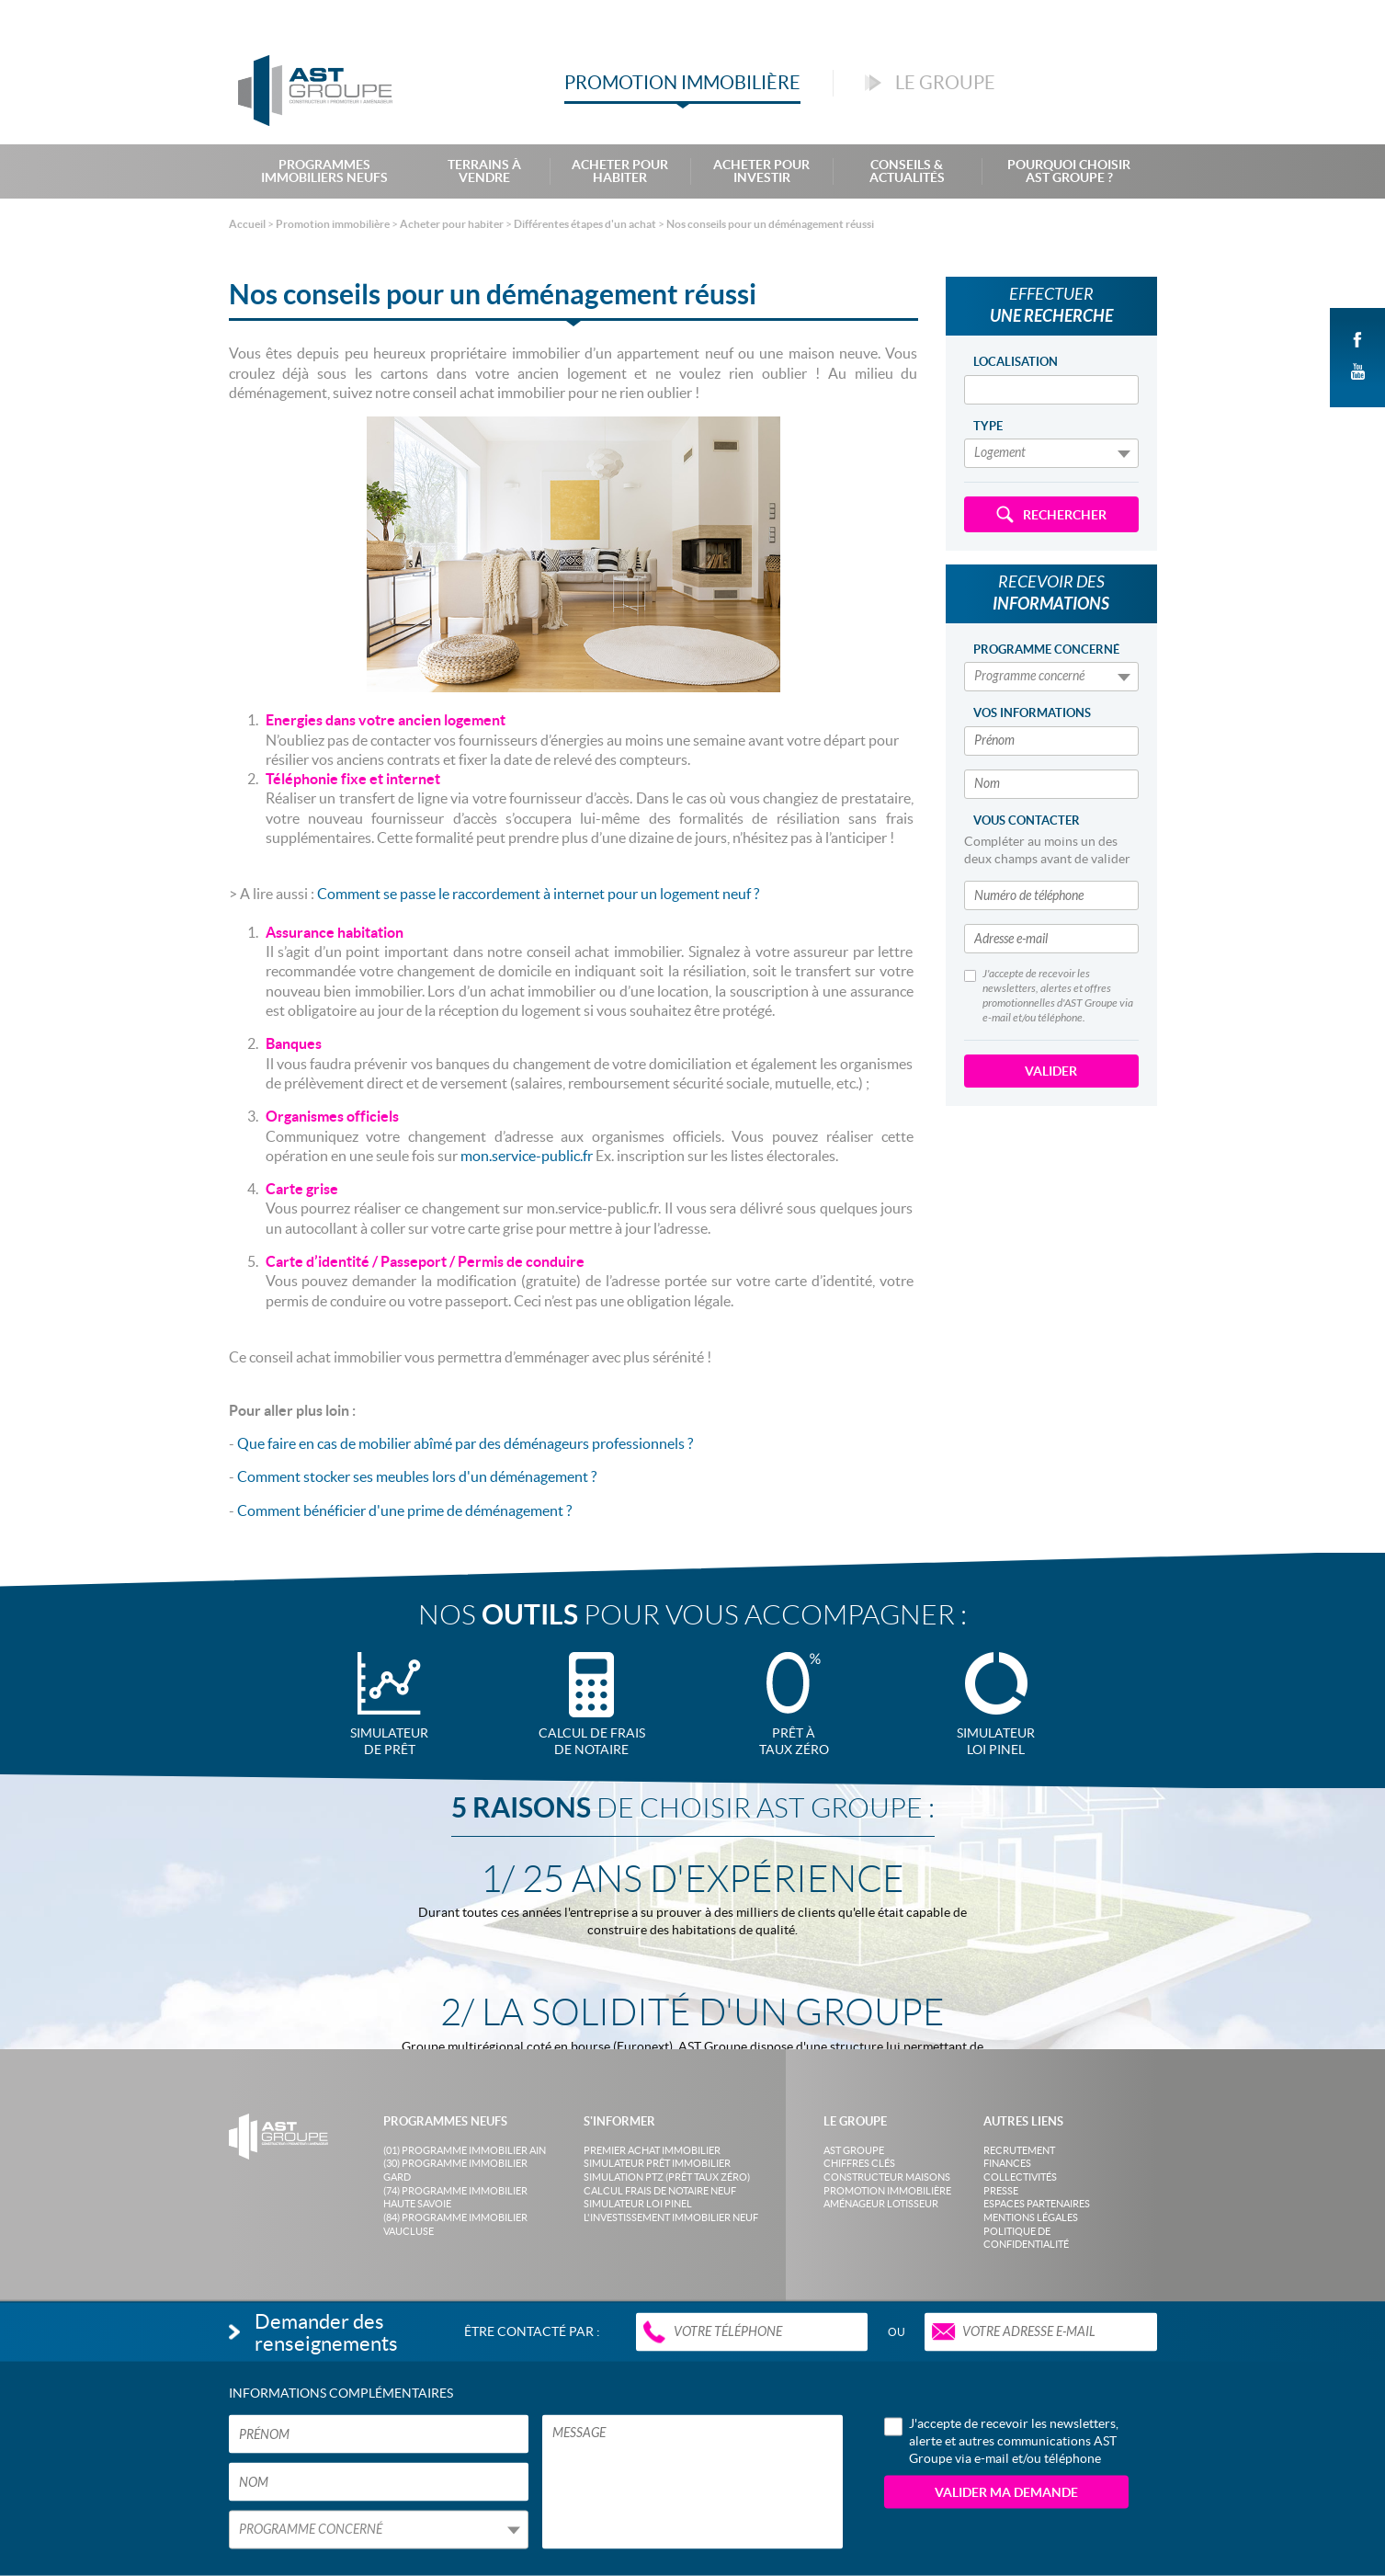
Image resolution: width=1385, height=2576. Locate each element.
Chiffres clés (859, 2163)
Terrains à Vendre (484, 171)
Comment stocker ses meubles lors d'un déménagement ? (418, 1476)
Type (988, 426)
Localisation (1015, 362)
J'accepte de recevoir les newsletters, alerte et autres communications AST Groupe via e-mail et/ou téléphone (1001, 2440)
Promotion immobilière (887, 2190)
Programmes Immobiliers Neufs (324, 171)
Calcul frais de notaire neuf (660, 2190)
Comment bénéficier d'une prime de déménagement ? (405, 1510)
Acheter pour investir (761, 171)
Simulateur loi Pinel (638, 2203)
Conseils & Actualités (907, 171)
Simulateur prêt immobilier (657, 2163)
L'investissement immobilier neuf (671, 2217)
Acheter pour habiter (620, 171)
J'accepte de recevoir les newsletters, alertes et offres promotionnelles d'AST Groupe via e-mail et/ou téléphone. (1048, 995)
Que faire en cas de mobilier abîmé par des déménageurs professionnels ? (466, 1443)
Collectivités (1020, 2177)
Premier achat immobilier (652, 2150)
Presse (1000, 2190)
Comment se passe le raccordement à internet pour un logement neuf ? (538, 893)
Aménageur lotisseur (880, 2203)
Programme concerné (1046, 649)
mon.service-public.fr (525, 1155)
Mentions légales (1030, 2217)
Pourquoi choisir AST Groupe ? (1068, 171)
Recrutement (1019, 2150)
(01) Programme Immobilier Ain (464, 2150)
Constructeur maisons (886, 2177)
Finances (1007, 2163)
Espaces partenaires (1036, 2203)
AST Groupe (853, 2150)
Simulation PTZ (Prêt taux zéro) (667, 2177)
